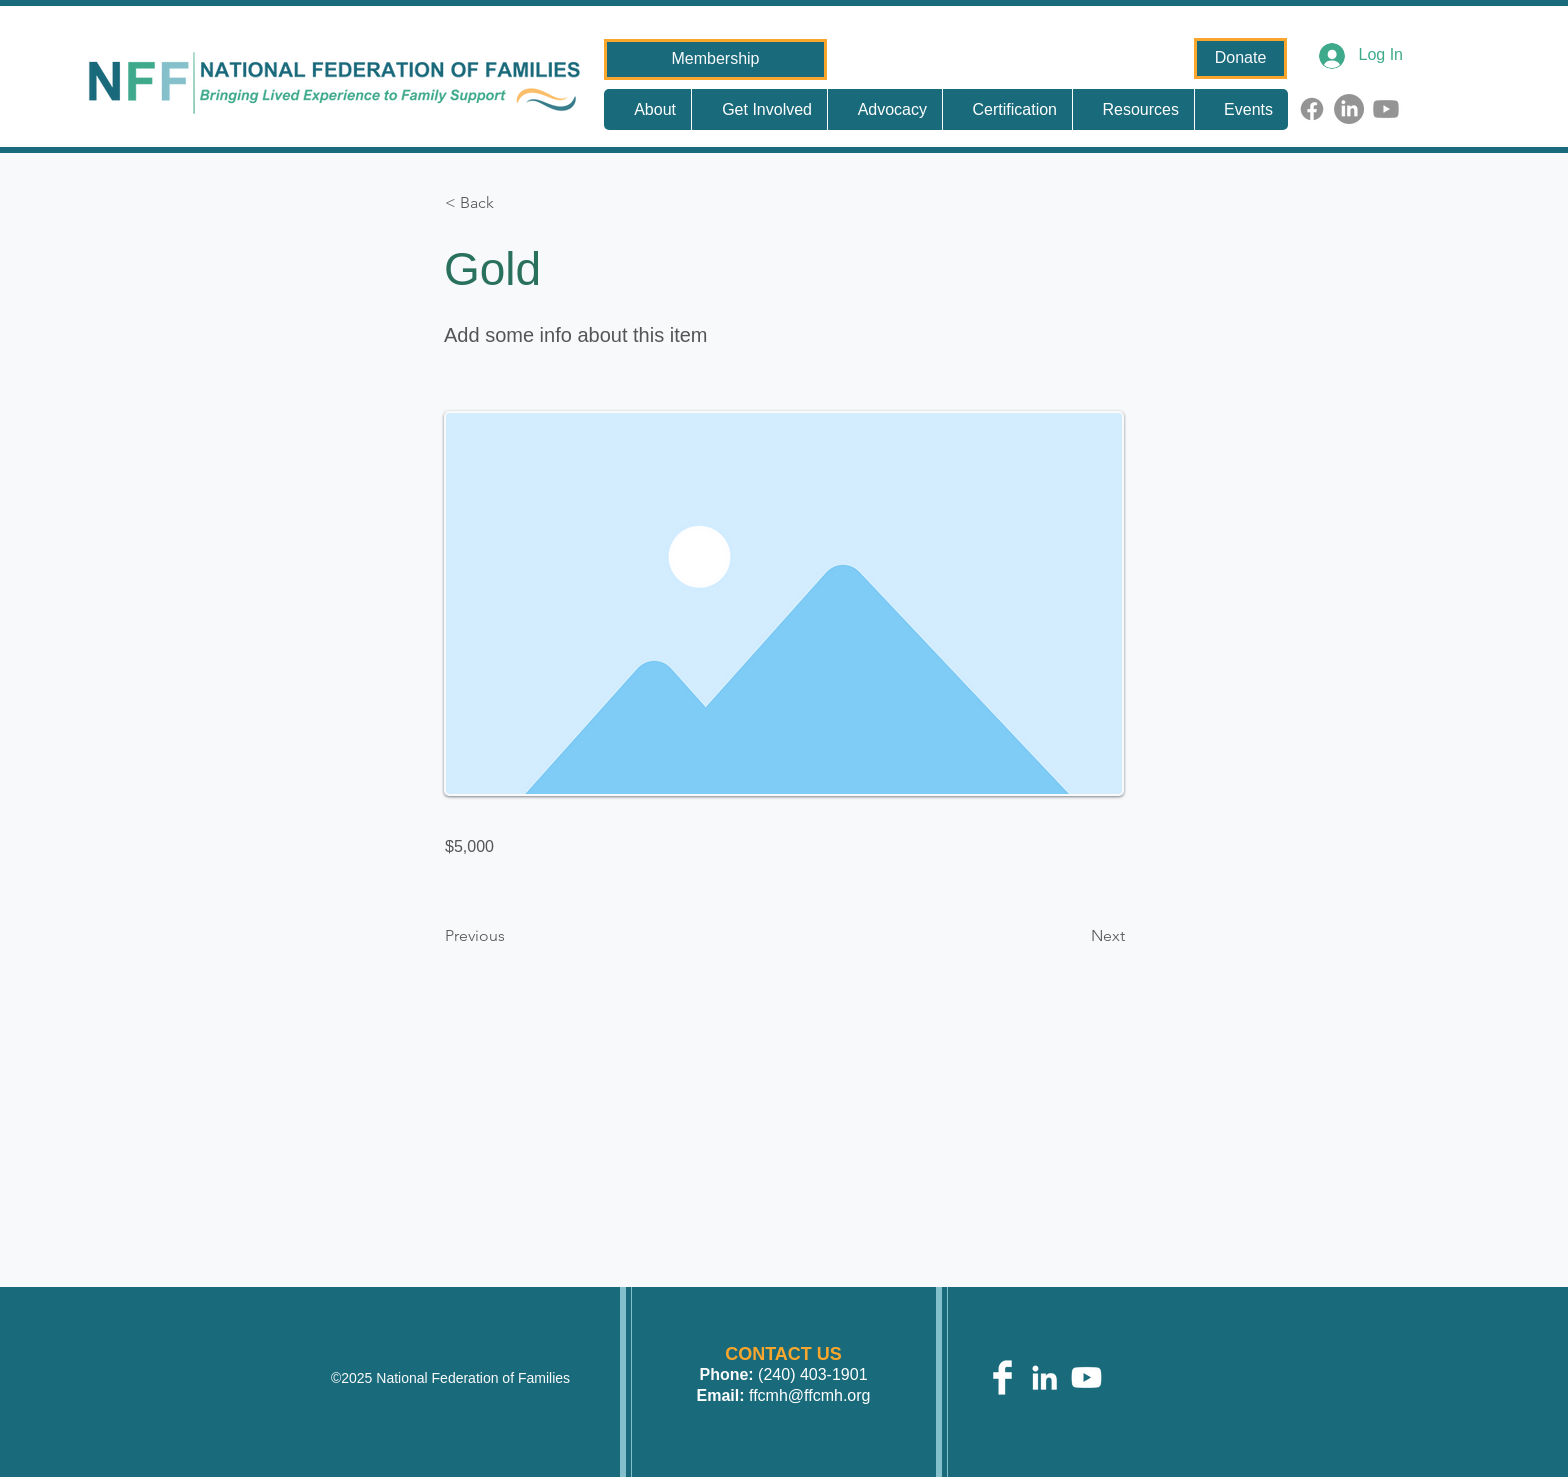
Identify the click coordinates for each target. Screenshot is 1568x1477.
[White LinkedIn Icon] (1044, 1377)
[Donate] (1240, 58)
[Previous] (511, 936)
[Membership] (715, 59)
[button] (511, 203)
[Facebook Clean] (1002, 1377)
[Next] (1075, 936)
